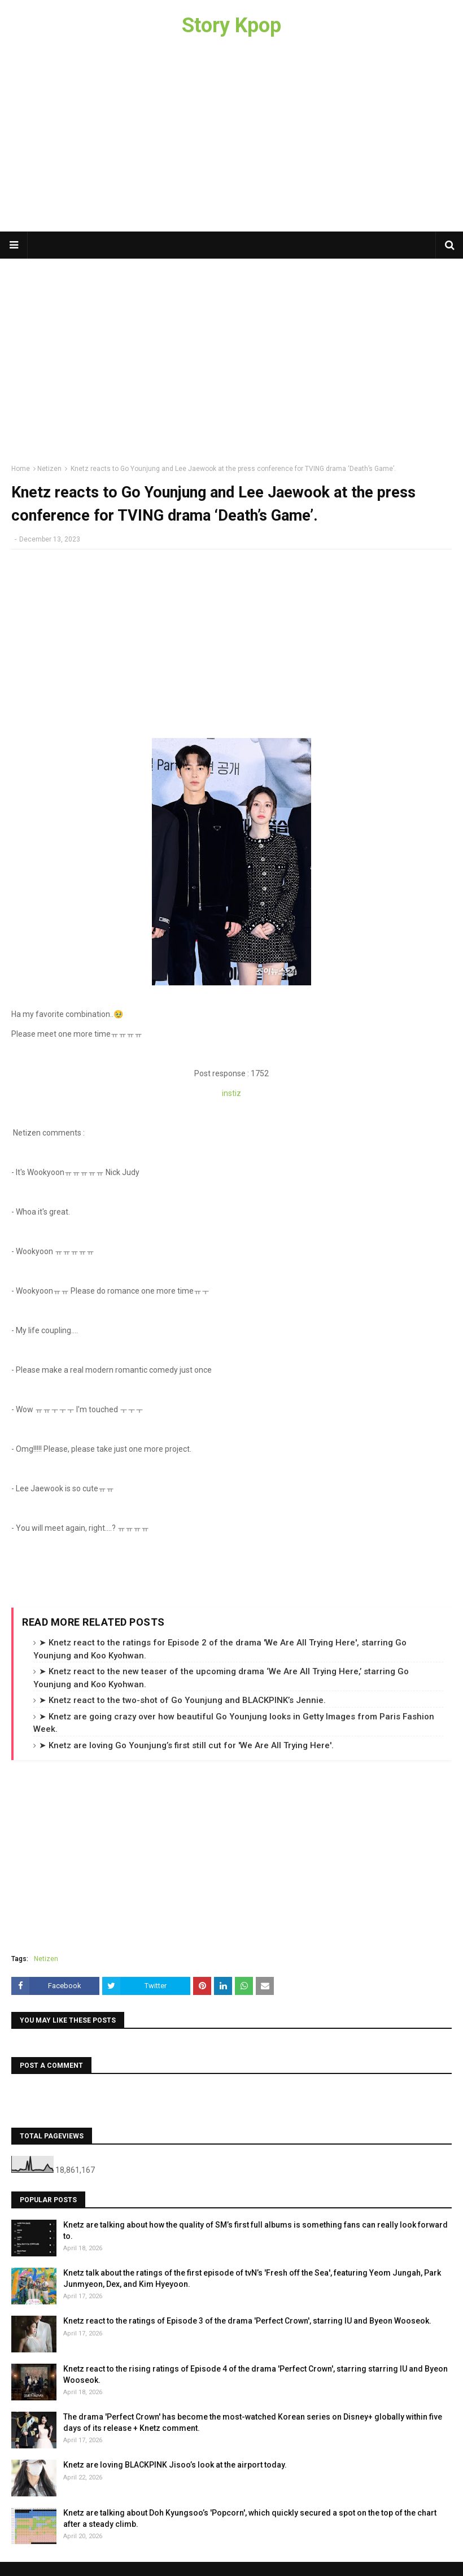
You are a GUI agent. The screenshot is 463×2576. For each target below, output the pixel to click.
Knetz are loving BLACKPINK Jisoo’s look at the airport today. (175, 2464)
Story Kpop (231, 25)
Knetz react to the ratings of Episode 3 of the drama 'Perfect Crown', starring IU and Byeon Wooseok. (247, 2320)
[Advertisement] (231, 141)
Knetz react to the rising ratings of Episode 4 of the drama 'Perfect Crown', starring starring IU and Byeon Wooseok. (255, 2374)
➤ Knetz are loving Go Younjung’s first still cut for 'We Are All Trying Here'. (186, 1745)
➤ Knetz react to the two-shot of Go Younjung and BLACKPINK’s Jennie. (182, 1700)
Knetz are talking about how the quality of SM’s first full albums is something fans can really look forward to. (255, 2230)
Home (20, 469)
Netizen (49, 469)
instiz (231, 1093)
